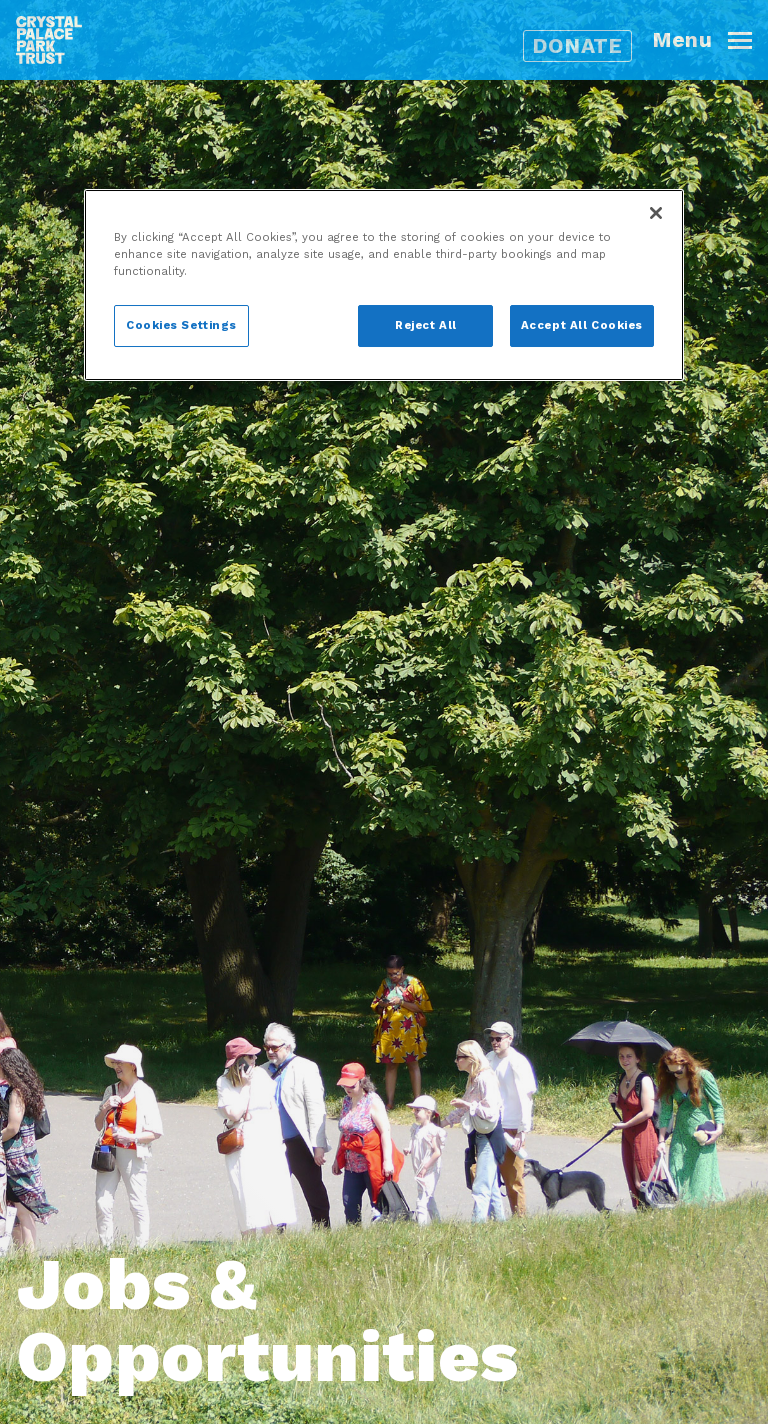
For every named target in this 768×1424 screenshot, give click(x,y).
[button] (710, 40)
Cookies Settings (181, 325)
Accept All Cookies (582, 325)
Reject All (426, 325)
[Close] (656, 213)
